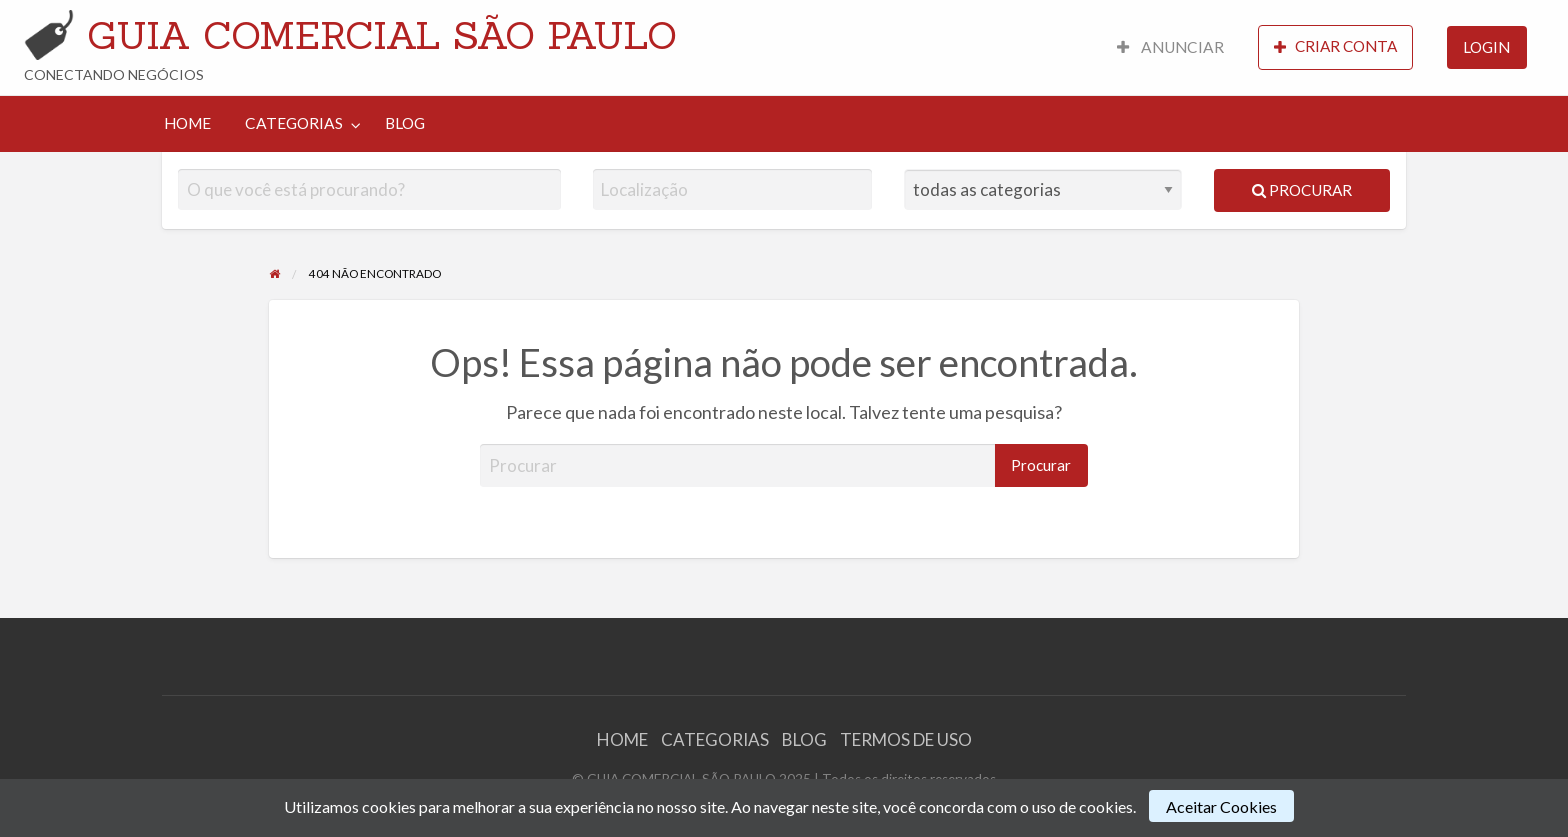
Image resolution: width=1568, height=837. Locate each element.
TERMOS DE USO (906, 739)
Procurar (1302, 190)
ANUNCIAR (1170, 47)
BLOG (405, 123)
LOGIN (1486, 47)
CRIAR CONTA (1335, 46)
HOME (187, 123)
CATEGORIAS (294, 123)
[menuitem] (1170, 47)
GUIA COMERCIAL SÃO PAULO (382, 35)
